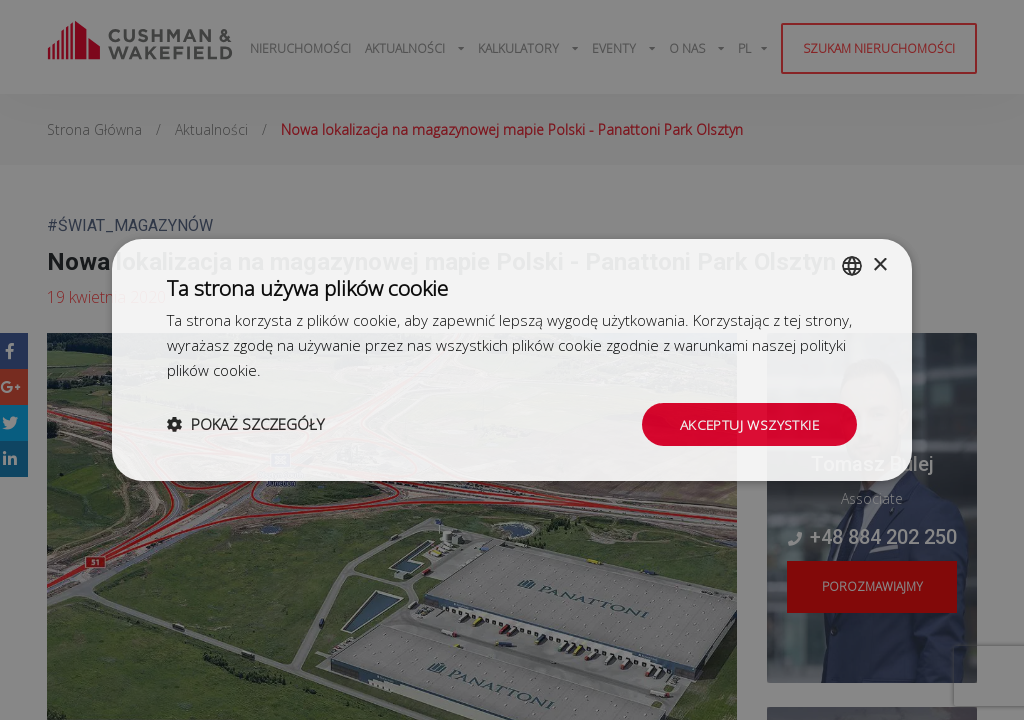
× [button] (879, 264)
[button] (245, 424)
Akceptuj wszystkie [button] (748, 423)
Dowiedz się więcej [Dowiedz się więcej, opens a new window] (328, 369)
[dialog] (512, 360)
